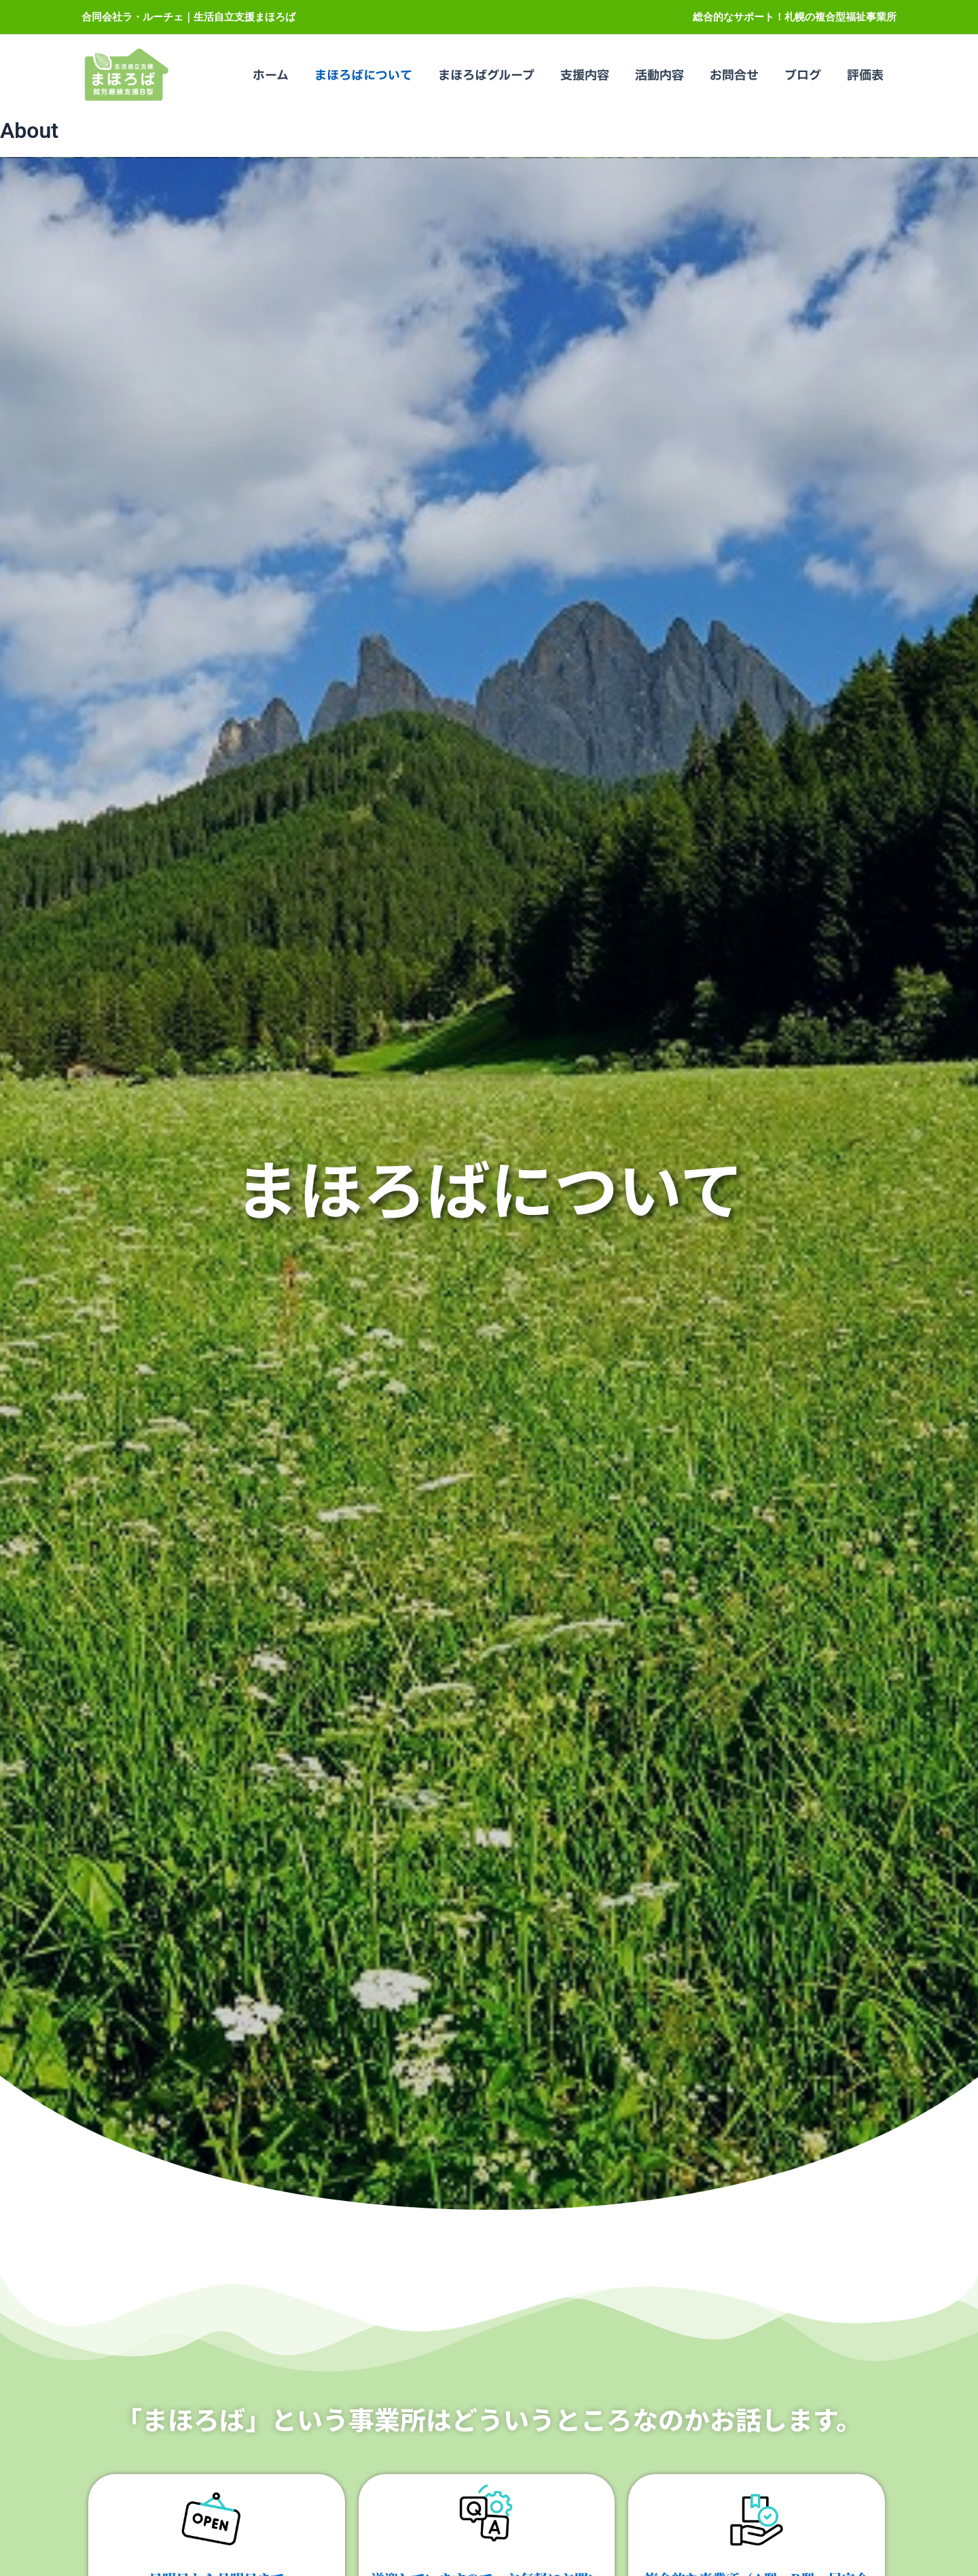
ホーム (281, 76)
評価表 (866, 76)
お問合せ (737, 76)
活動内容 (664, 76)
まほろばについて (372, 76)
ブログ (804, 76)
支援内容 (590, 76)
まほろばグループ (494, 76)
